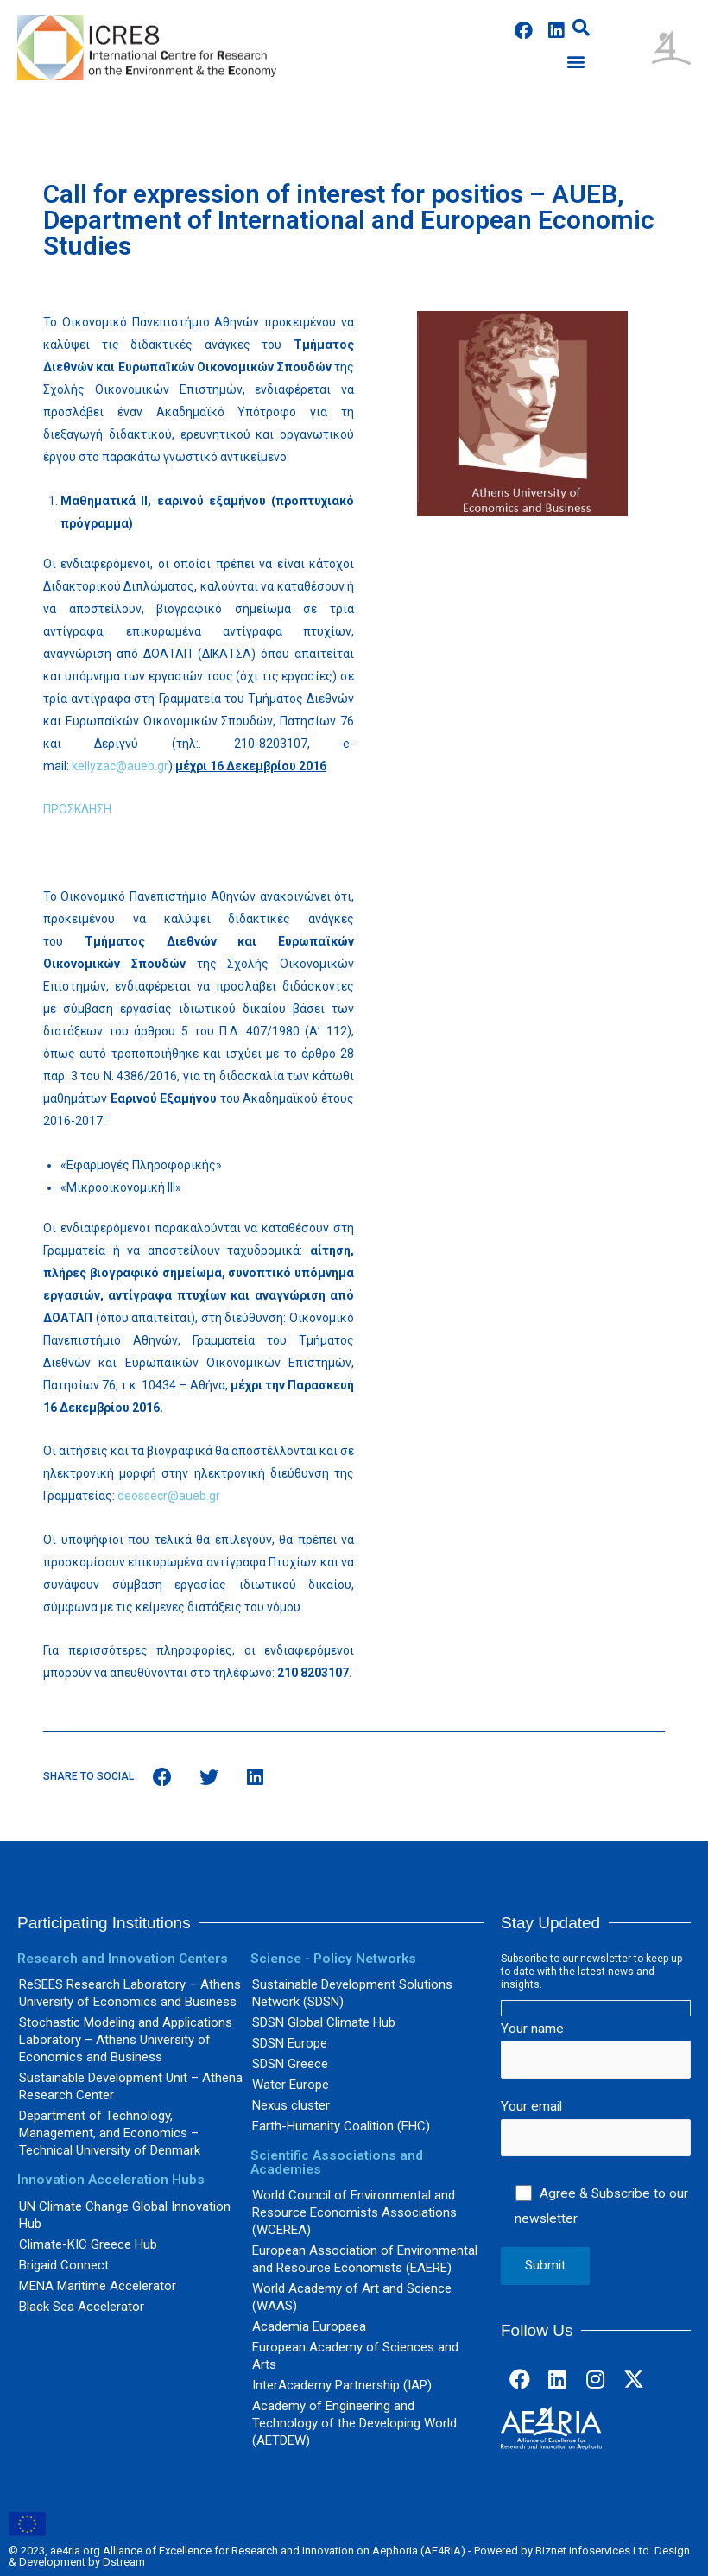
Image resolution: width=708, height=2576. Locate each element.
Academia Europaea (309, 2326)
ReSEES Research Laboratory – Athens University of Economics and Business (130, 1993)
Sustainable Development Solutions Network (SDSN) (352, 1993)
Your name (596, 2050)
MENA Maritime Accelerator (97, 2286)
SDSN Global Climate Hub (323, 2022)
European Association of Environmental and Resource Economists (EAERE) (364, 2259)
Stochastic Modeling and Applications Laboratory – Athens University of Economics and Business (125, 2040)
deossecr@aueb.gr (168, 1496)
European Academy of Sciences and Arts (355, 2355)
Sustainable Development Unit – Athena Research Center (131, 2086)
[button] (575, 61)
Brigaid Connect (64, 2265)
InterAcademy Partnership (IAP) (342, 2385)
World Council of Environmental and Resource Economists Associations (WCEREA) (354, 2212)
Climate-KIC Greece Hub (88, 2244)
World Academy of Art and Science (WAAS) (352, 2297)
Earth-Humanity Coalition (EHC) (341, 2126)
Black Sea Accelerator (81, 2306)
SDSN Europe (289, 2043)
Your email (596, 2127)
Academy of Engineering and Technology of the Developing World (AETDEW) (354, 2423)
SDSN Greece (290, 2064)
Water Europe (290, 2084)
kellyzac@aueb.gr (120, 766)
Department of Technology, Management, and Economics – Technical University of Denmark (109, 2133)
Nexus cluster (291, 2105)
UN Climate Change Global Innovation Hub (125, 2215)
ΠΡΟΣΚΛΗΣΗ (77, 809)
